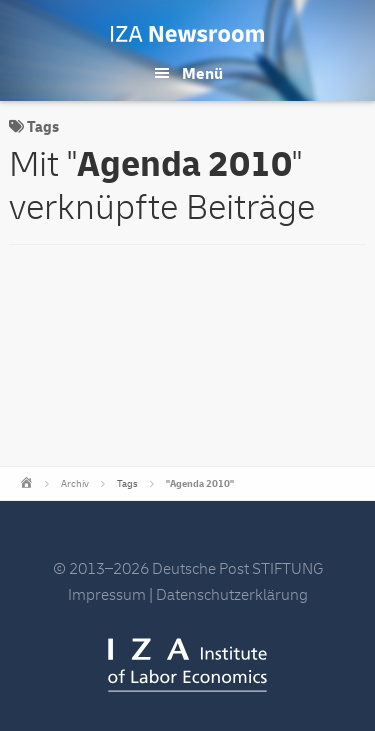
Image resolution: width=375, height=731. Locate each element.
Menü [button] (202, 74)
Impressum (107, 595)
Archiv (75, 484)
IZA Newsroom (187, 34)
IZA (187, 665)
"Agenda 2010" (200, 484)
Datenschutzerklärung (232, 595)
